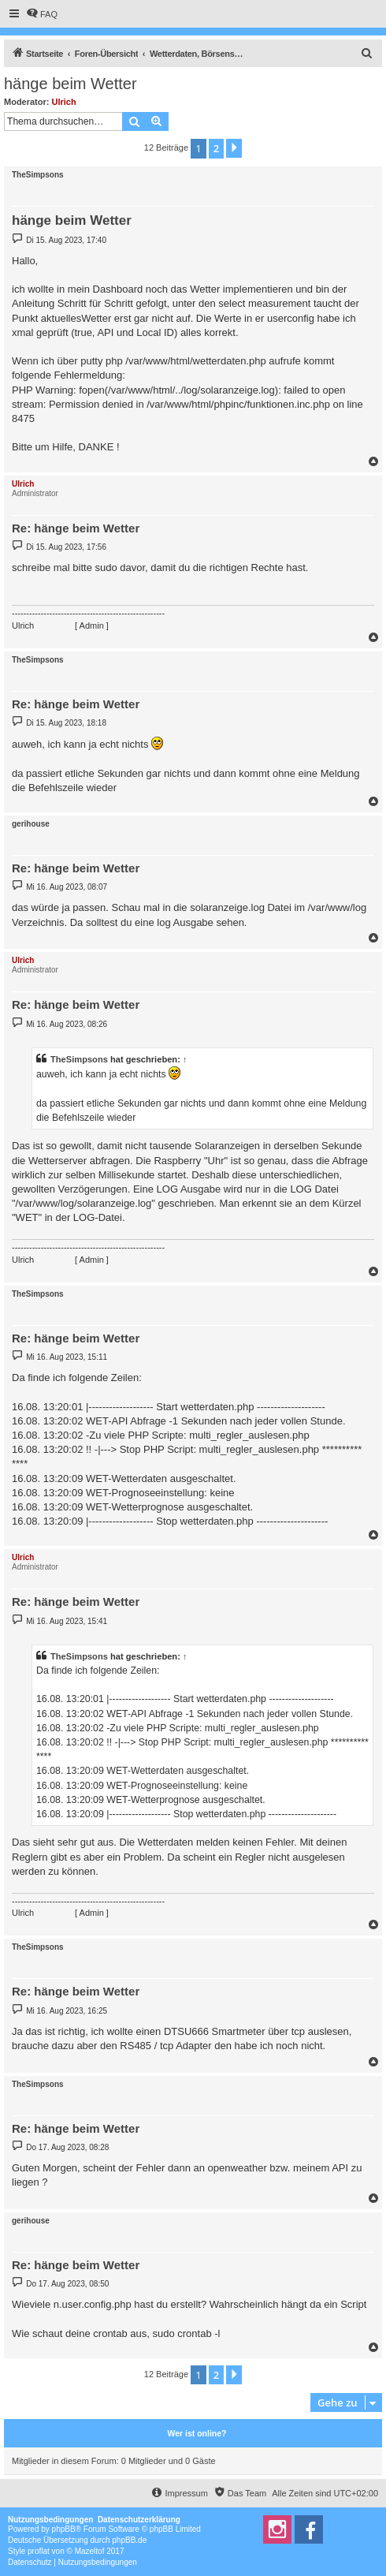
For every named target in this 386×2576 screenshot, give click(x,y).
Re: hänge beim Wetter (75, 528)
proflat (39, 2551)
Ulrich (64, 101)
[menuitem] (42, 14)
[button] (234, 148)
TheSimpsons (38, 174)
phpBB (64, 2529)
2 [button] (216, 148)
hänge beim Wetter (70, 83)
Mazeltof (90, 2551)
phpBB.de (129, 2540)
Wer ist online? (196, 2433)
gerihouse (31, 823)
